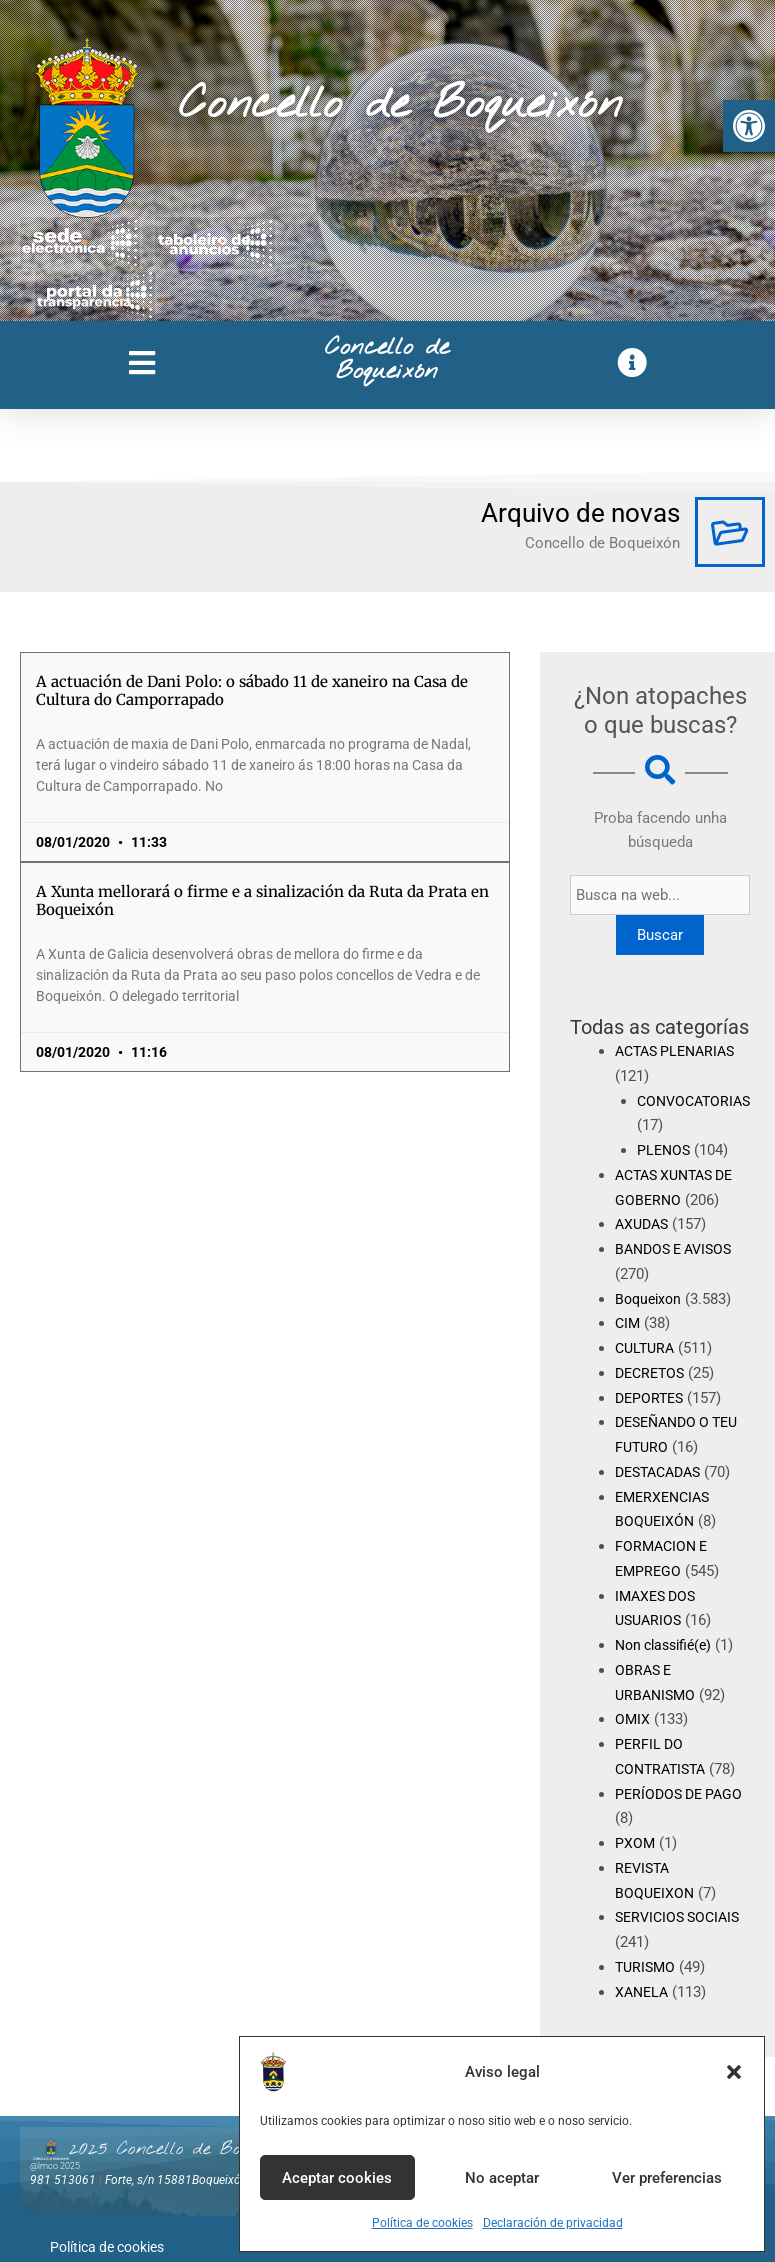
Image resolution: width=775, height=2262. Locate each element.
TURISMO (647, 1967)
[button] (749, 126)
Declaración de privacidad (553, 2223)
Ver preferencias (667, 2178)
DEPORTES (651, 1398)
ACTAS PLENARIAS (680, 1051)
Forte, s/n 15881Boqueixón (176, 2180)
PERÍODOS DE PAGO (682, 1794)
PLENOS (665, 1150)
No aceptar (502, 2178)
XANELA (643, 1992)
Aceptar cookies (337, 2178)
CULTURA (647, 1348)
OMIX (633, 1719)
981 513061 (63, 2180)
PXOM (635, 1843)
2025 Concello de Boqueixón (183, 2149)
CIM (628, 1323)
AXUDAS (644, 1224)
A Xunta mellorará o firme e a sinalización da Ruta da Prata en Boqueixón (262, 900)
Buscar (662, 935)
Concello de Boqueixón (400, 105)
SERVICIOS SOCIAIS (682, 1917)
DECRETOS (652, 1373)
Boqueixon (650, 1299)
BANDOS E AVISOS (678, 1249)
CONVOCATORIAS (697, 1101)
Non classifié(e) (668, 1645)
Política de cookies (422, 2223)
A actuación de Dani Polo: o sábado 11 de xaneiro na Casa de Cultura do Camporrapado (252, 690)
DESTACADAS (662, 1472)
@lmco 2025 (55, 2166)
